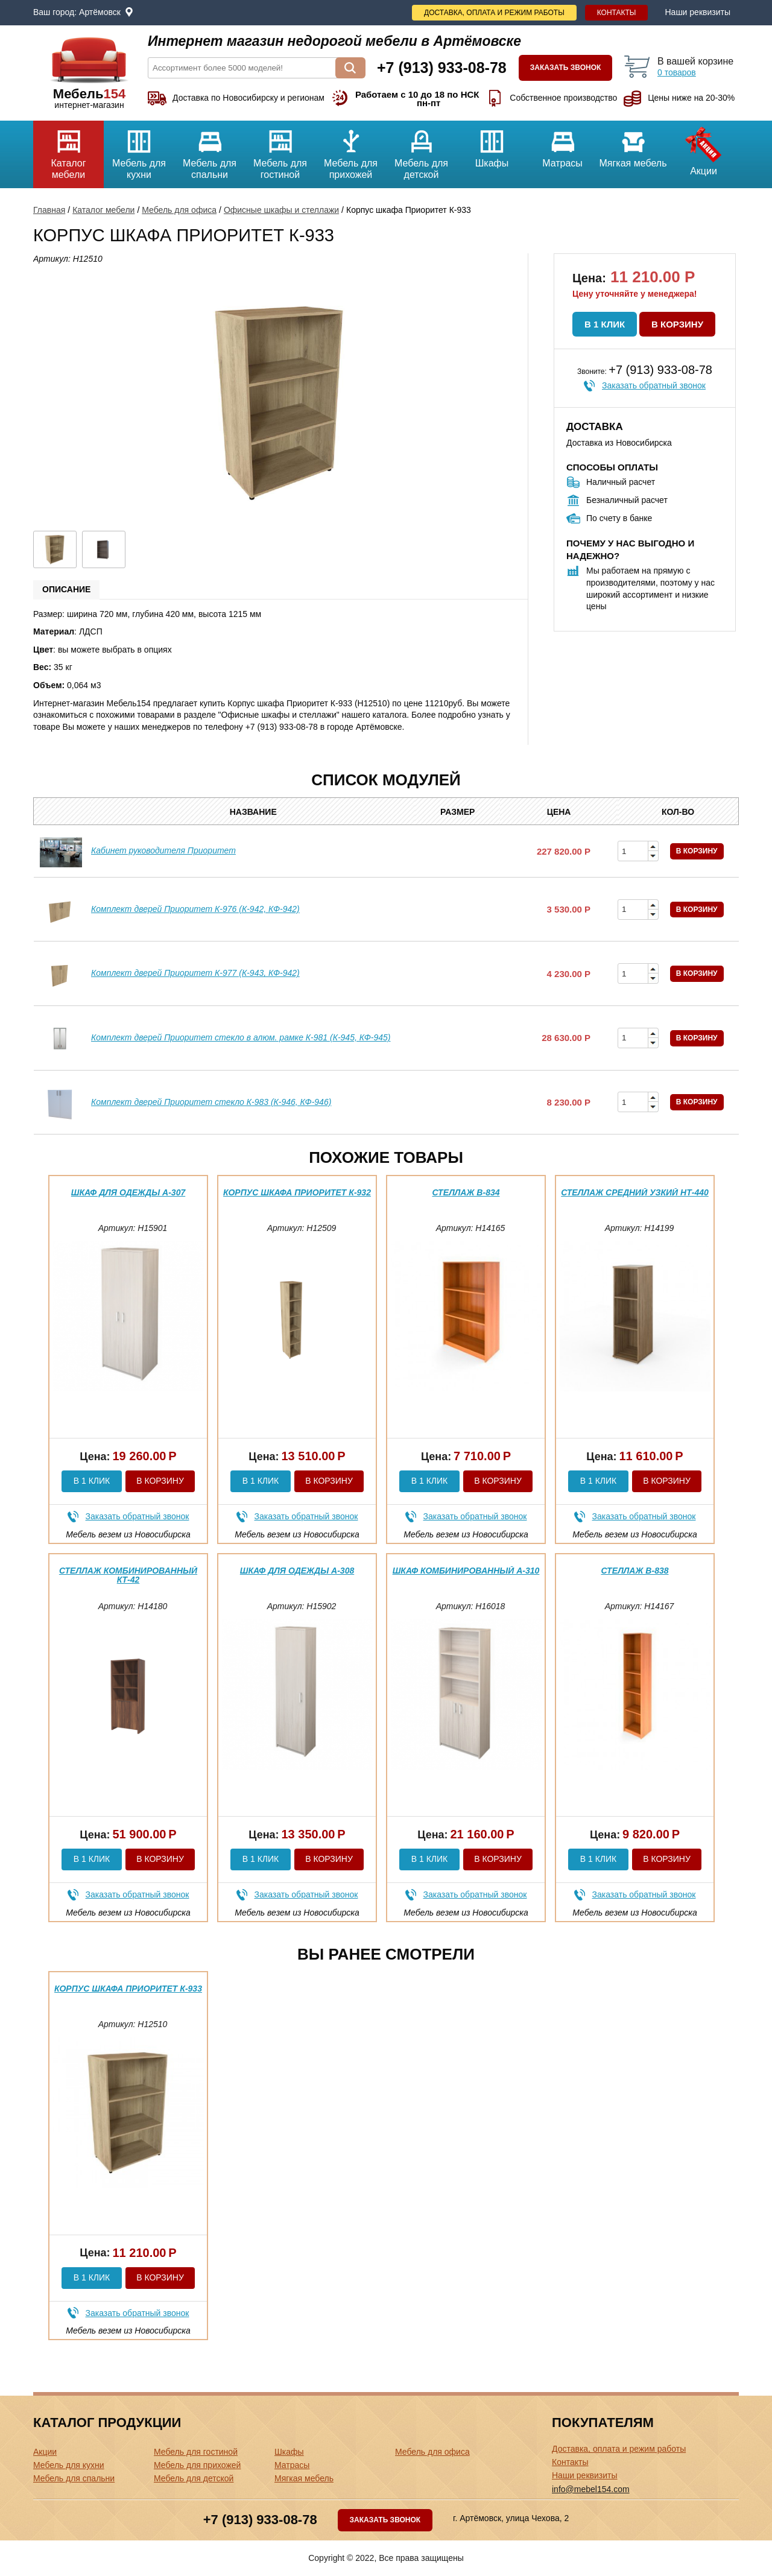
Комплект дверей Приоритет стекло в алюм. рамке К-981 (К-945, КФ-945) (240, 1037)
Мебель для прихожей (350, 150)
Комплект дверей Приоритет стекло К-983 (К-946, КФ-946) (211, 1102)
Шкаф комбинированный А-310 (466, 1570)
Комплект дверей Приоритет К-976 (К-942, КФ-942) (195, 909)
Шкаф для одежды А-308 (297, 1570)
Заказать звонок (565, 67)
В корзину (677, 324)
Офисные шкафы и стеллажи (281, 210)
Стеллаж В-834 (466, 1192)
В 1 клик (604, 324)
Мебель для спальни (209, 150)
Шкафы (492, 144)
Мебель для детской (421, 150)
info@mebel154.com (591, 2489)
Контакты (616, 12)
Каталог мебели (68, 150)
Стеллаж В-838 (635, 1570)
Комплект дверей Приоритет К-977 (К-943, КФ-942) (195, 973)
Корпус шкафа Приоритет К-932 (297, 1192)
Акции (703, 148)
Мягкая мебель (633, 144)
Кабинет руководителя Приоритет (163, 850)
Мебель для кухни (139, 150)
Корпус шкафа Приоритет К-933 (128, 1988)
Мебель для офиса (179, 210)
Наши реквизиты (697, 12)
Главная (49, 210)
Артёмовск (100, 12)
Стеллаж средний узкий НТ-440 (635, 1192)
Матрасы (562, 144)
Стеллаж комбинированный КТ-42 (128, 1575)
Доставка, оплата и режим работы (494, 12)
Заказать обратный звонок (654, 385)
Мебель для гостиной (280, 150)
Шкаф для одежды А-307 (128, 1192)
